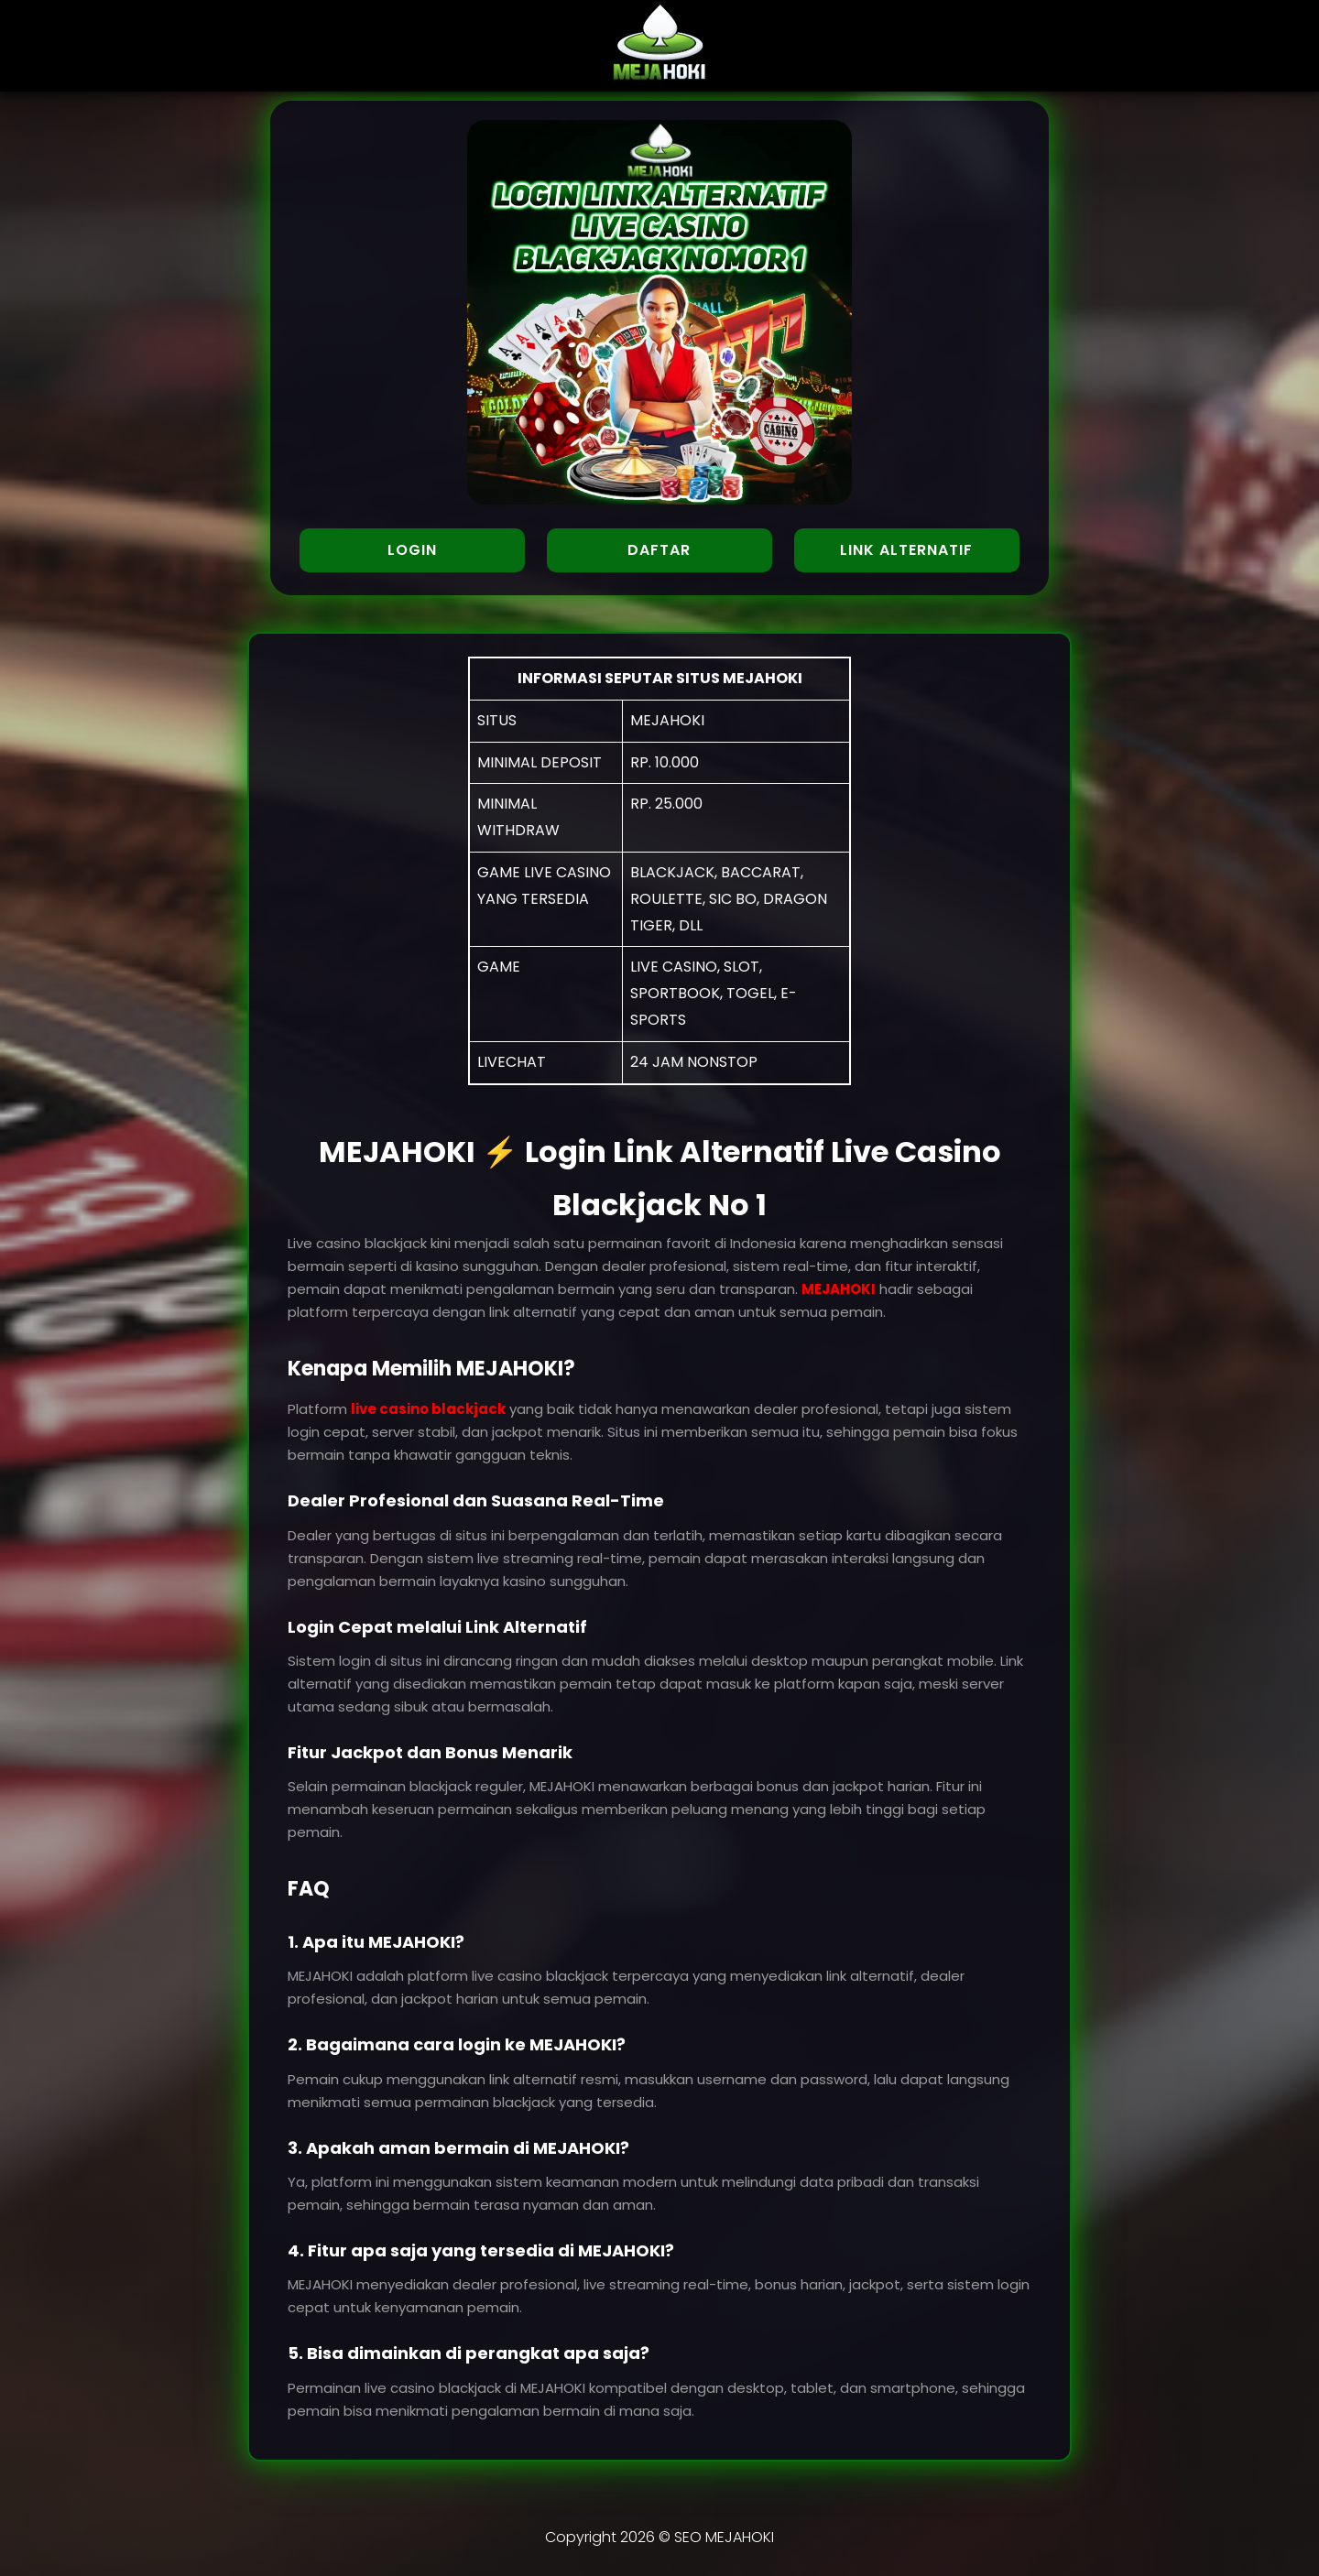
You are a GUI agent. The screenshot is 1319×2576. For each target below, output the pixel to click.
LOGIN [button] (412, 549)
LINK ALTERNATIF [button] (906, 549)
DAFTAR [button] (659, 549)
